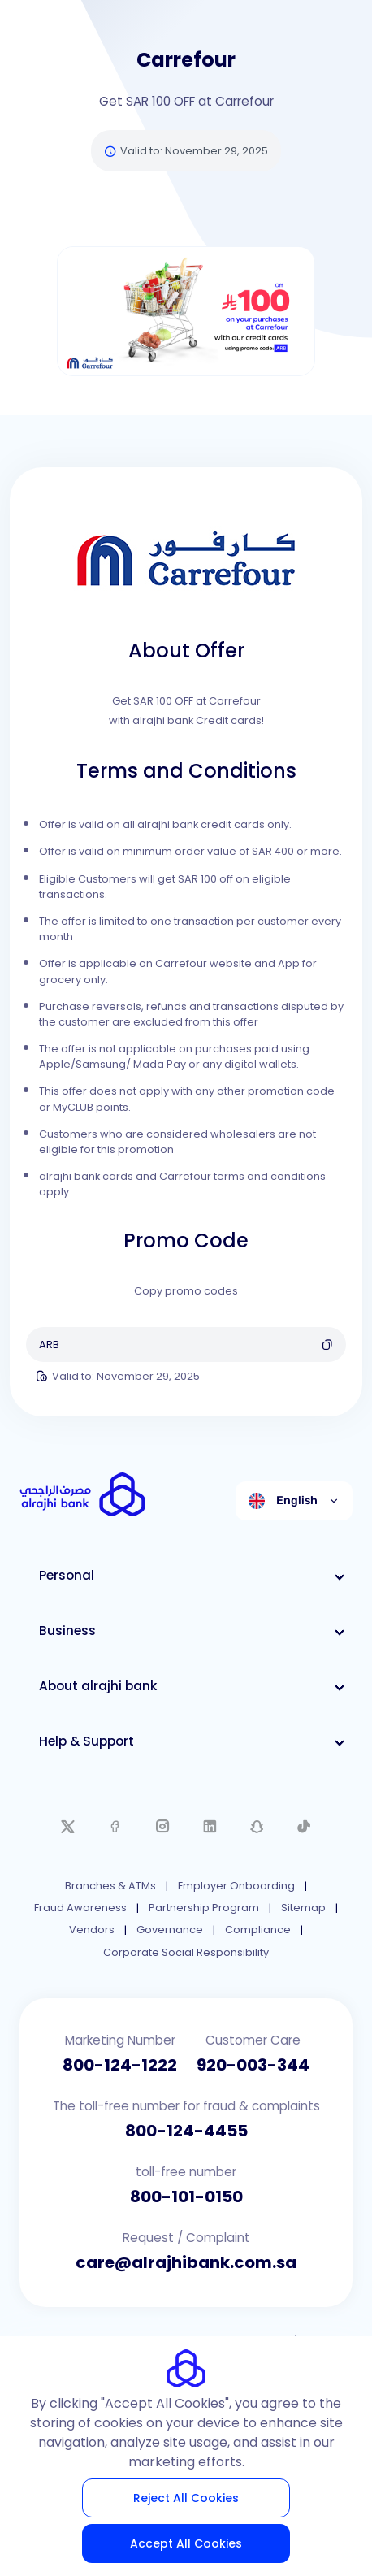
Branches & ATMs (110, 1886)
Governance (169, 1929)
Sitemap (303, 1908)
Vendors (92, 1929)
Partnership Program (204, 1908)
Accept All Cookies (186, 2543)
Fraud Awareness (80, 1908)
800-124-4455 (186, 2130)
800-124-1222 (120, 2064)
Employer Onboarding (236, 1886)
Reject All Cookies (186, 2498)
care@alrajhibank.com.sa (186, 2262)
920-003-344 (253, 2064)
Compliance (258, 1929)
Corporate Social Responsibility (186, 1952)
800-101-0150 (186, 2196)
